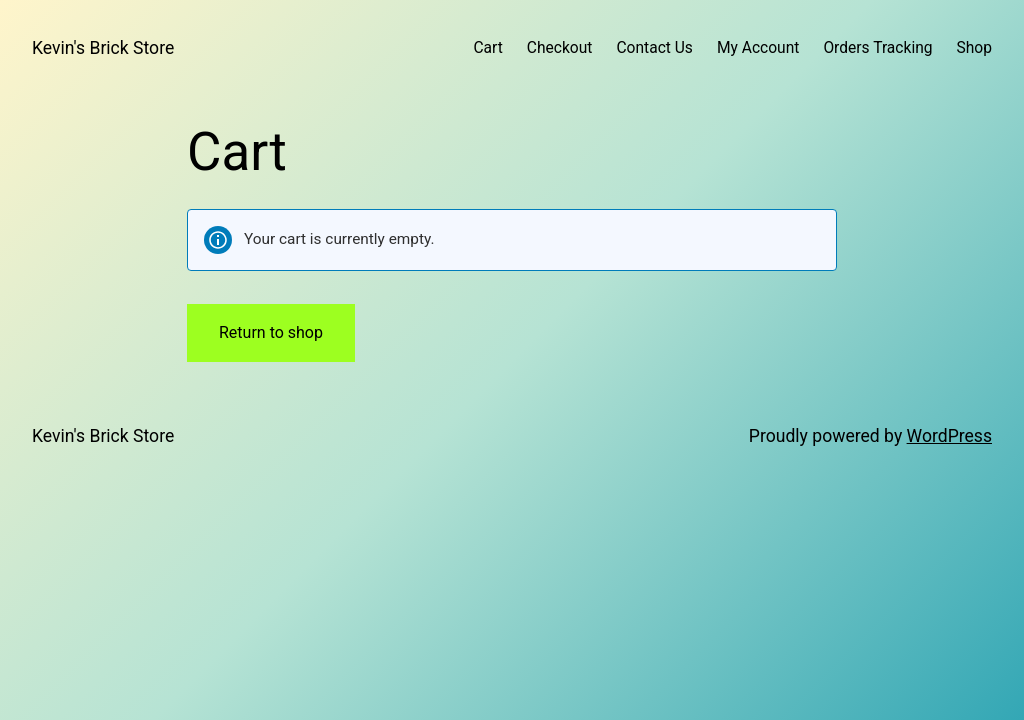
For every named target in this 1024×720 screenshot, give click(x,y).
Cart (487, 48)
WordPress (949, 436)
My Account (758, 48)
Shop (974, 48)
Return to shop (271, 332)
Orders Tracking (877, 48)
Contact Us (654, 48)
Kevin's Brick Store (103, 48)
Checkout (560, 48)
